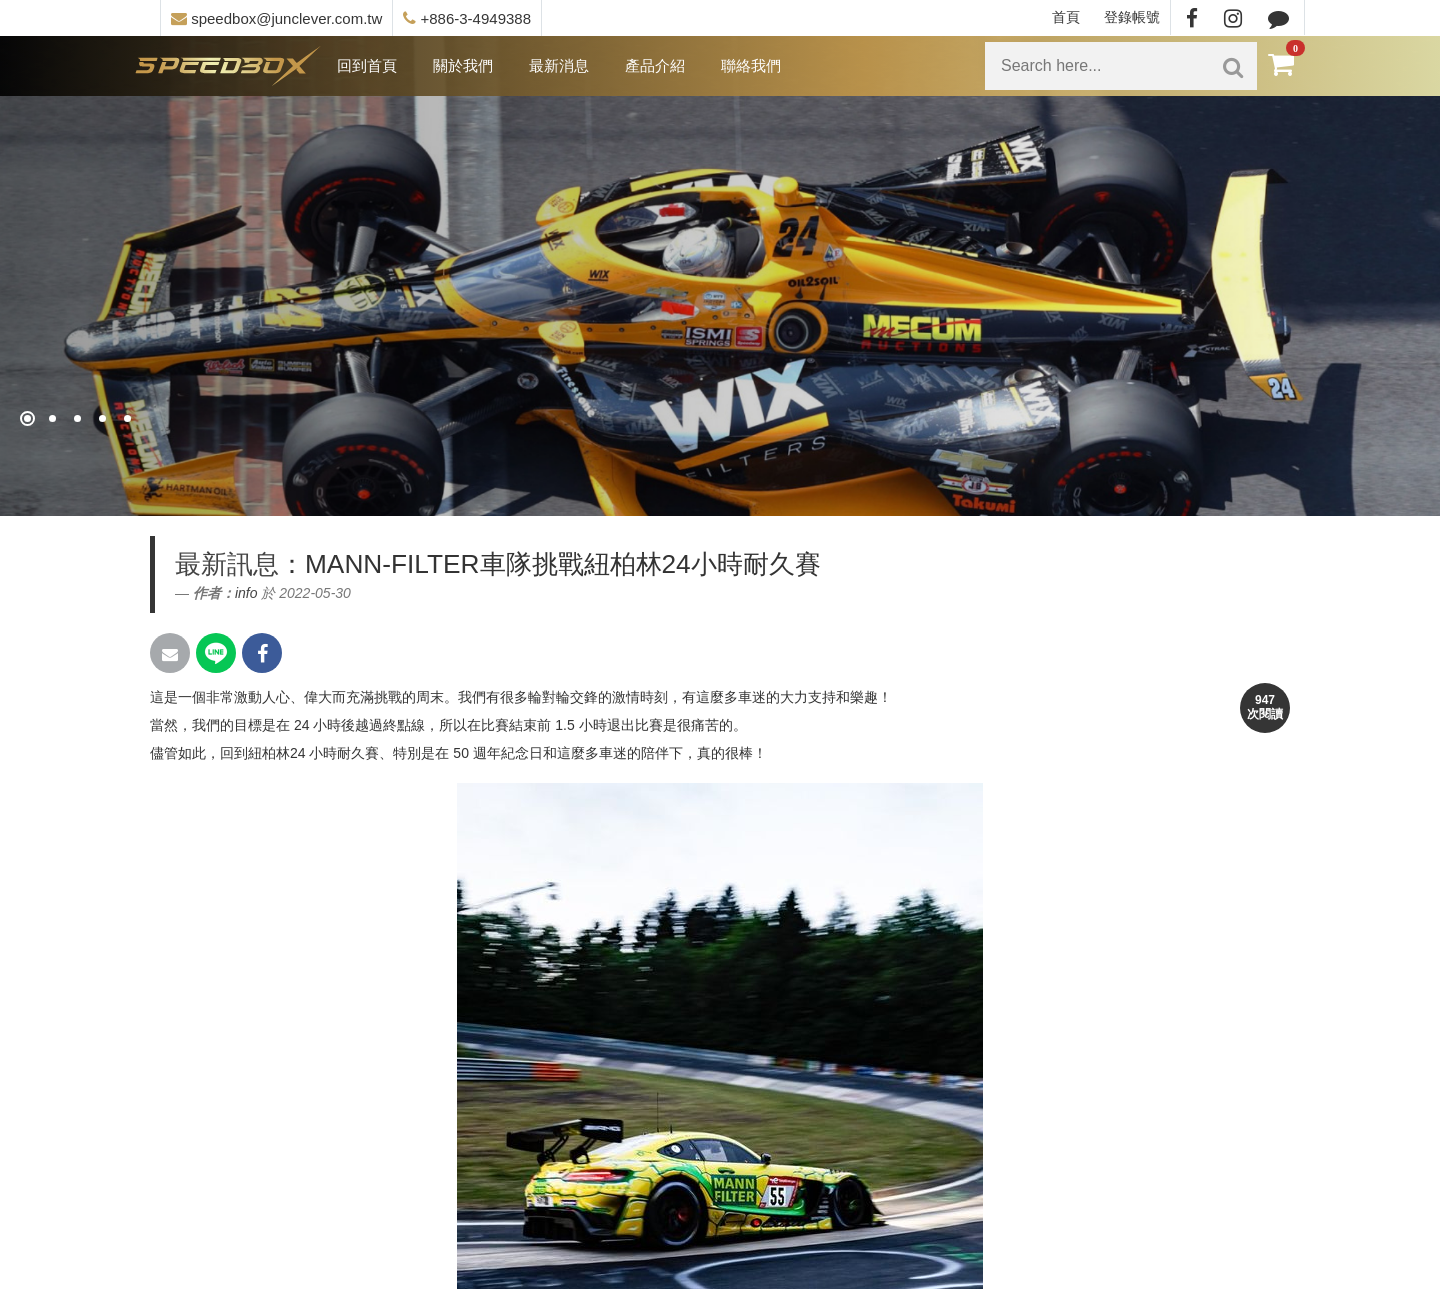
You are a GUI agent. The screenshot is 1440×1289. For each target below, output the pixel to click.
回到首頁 (367, 65)
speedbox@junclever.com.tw (276, 18)
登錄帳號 (1132, 17)
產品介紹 (655, 65)
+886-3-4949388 (467, 18)
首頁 (1066, 17)
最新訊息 (227, 564)
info (246, 593)
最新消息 (559, 65)
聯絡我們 (751, 65)
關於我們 (463, 65)
